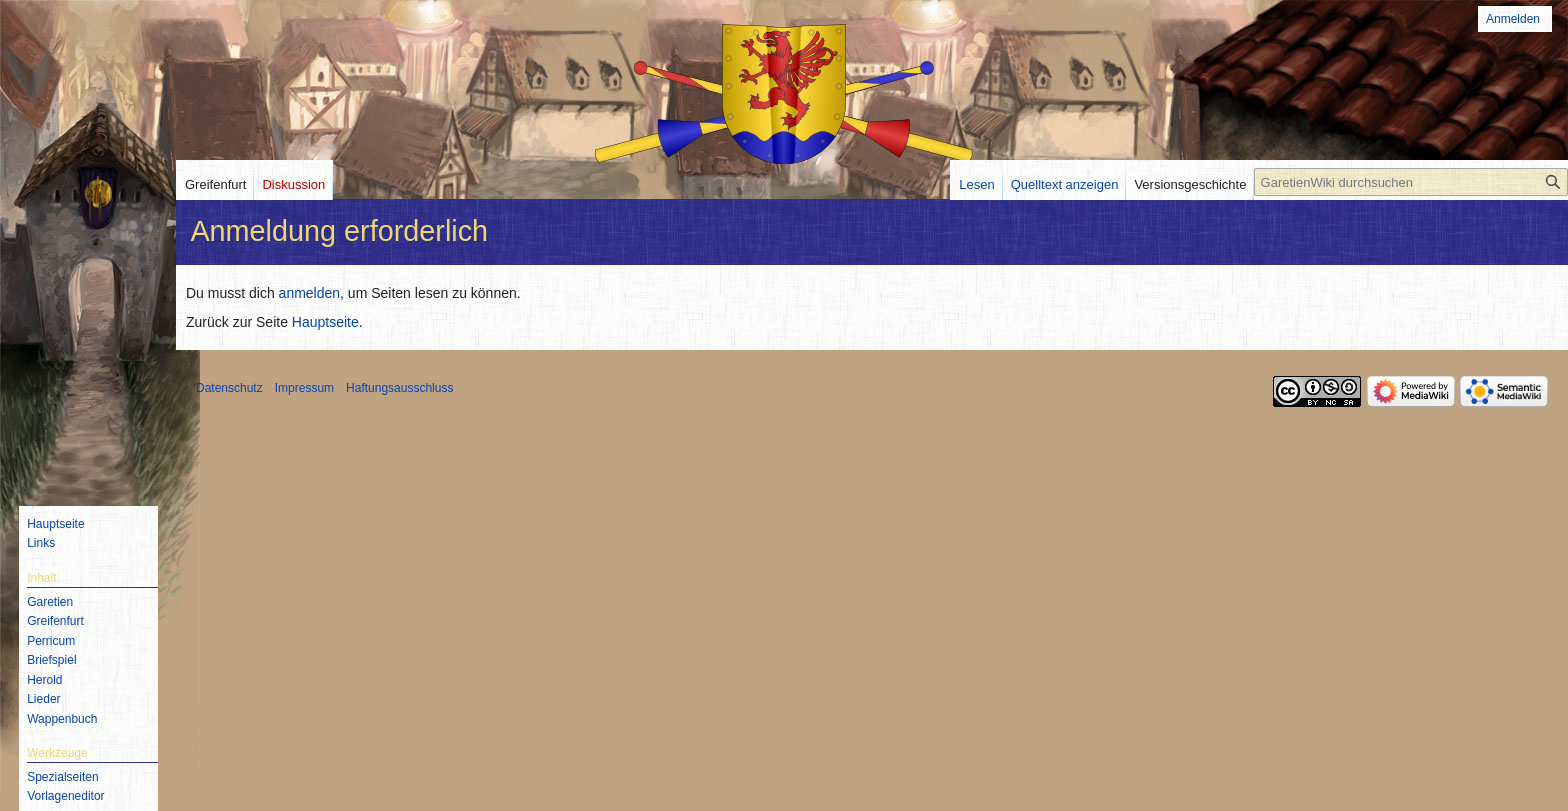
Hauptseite (325, 322)
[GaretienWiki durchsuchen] (1411, 182)
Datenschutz (229, 388)
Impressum (304, 388)
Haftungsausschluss (399, 388)
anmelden (310, 293)
